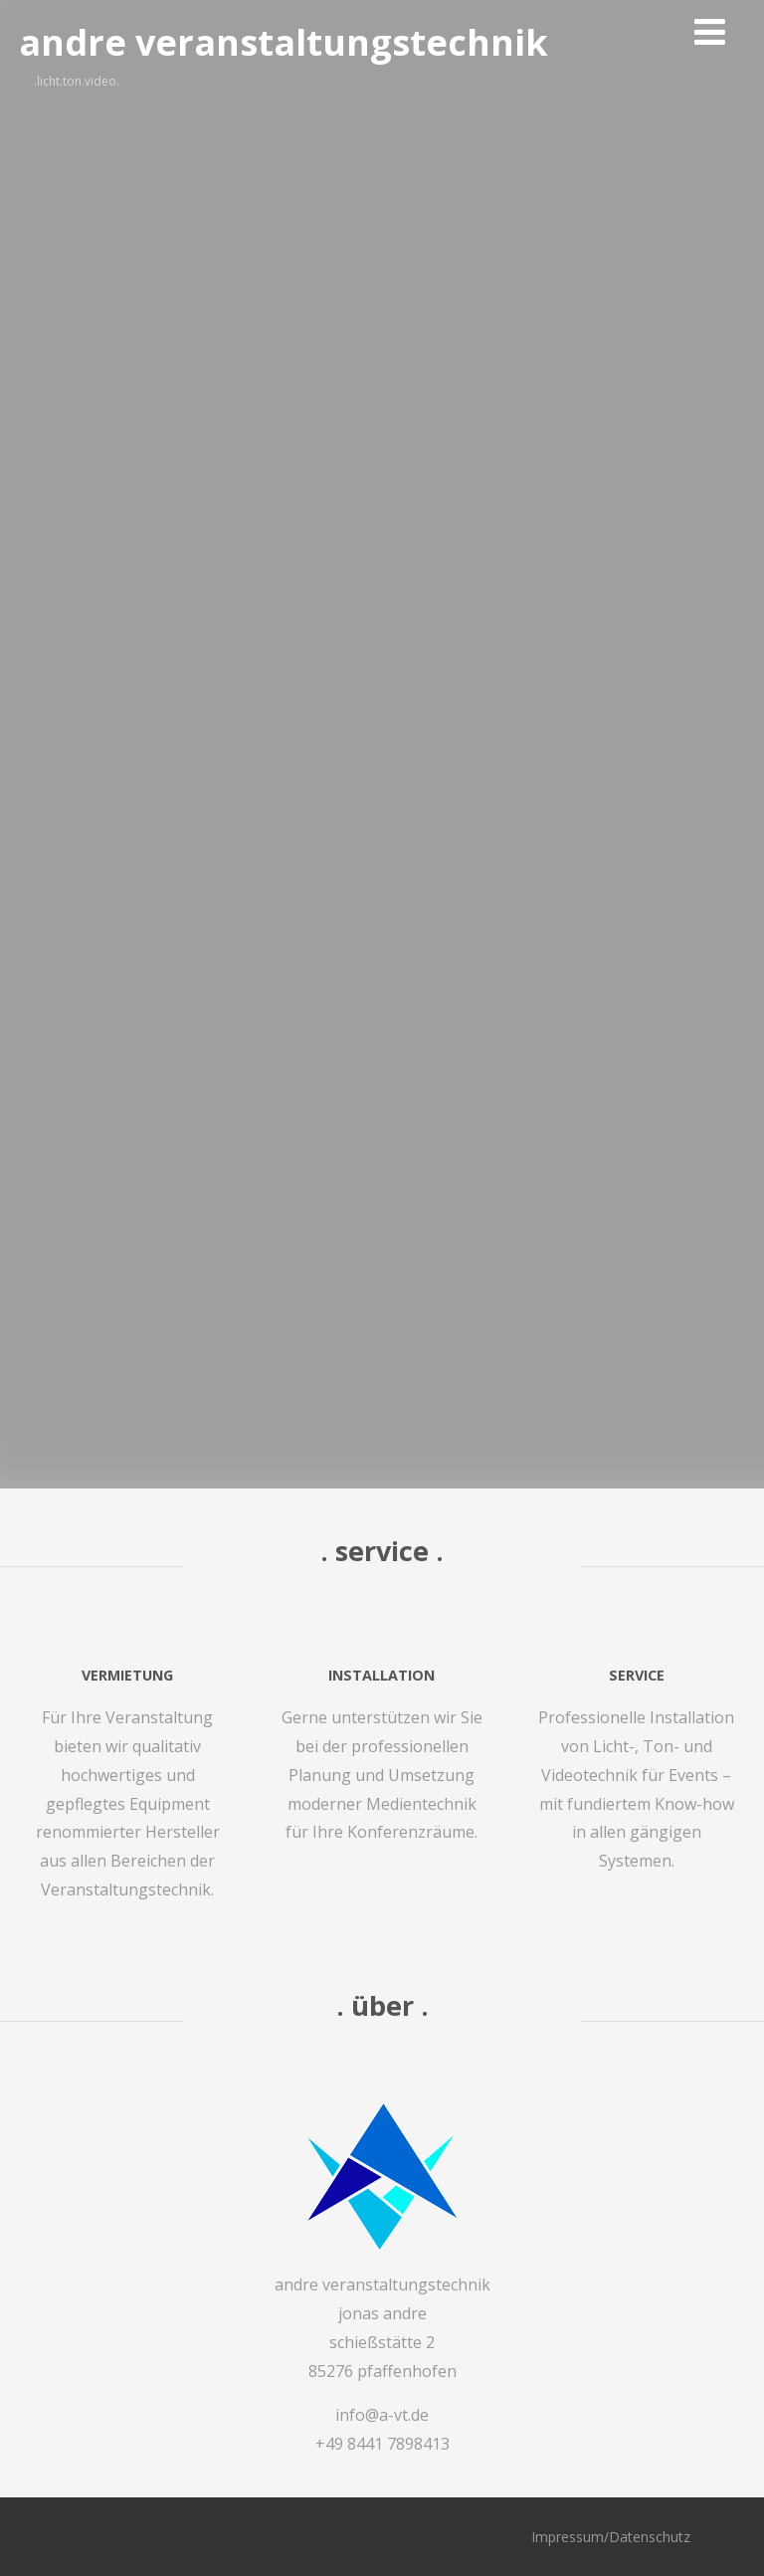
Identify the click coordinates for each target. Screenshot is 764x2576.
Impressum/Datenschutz (610, 2536)
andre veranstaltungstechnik (283, 42)
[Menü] (709, 31)
